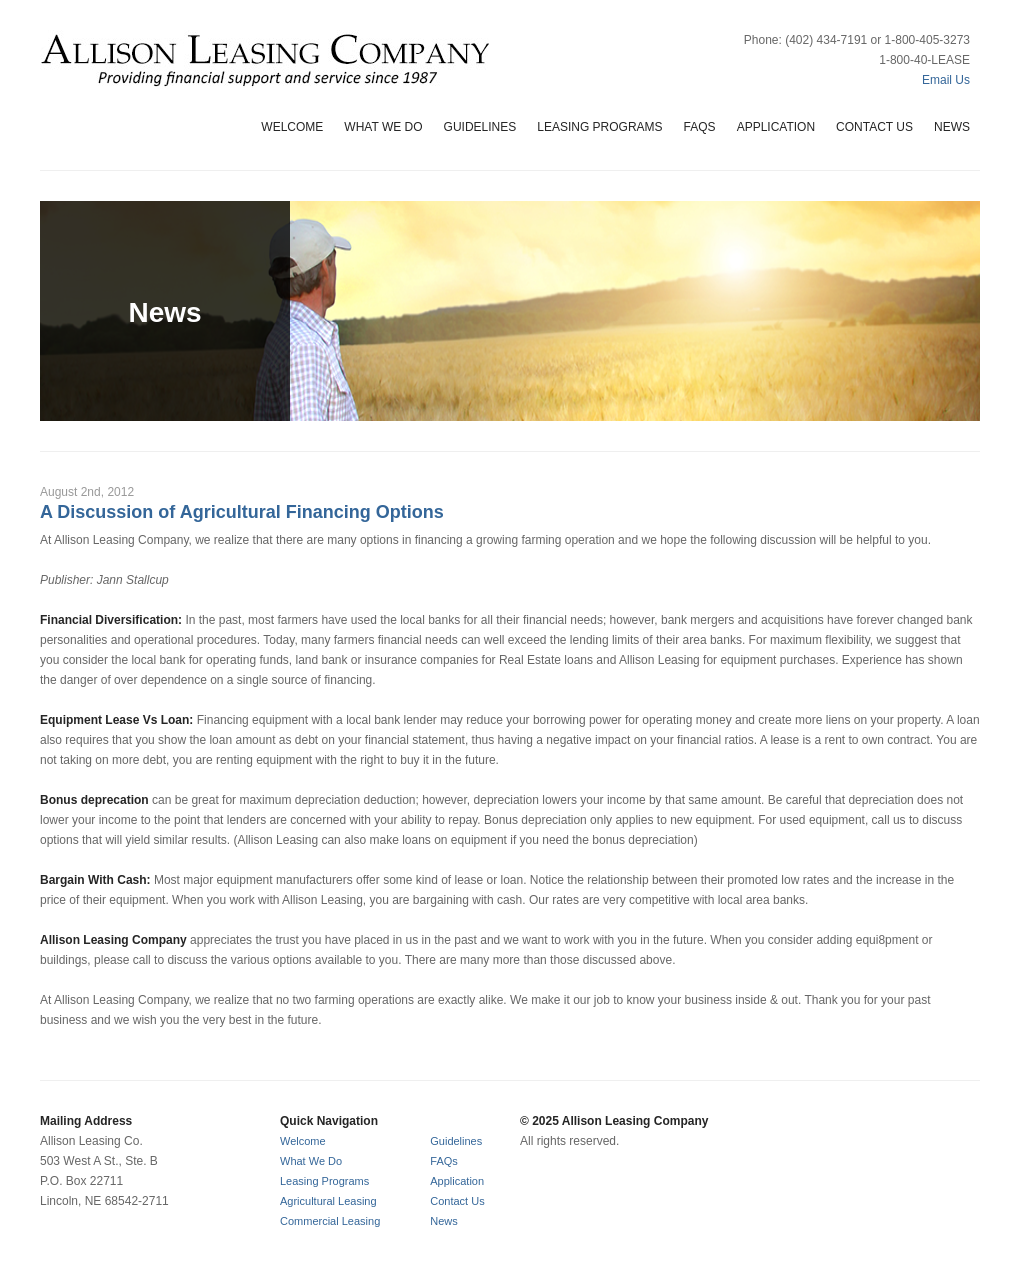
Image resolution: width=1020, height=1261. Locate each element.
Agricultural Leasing (328, 1201)
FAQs (700, 127)
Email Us (946, 80)
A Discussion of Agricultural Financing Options (242, 512)
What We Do (383, 127)
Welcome (292, 127)
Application (776, 127)
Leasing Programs (599, 127)
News (952, 127)
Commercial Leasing (330, 1221)
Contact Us (874, 127)
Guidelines (480, 127)
